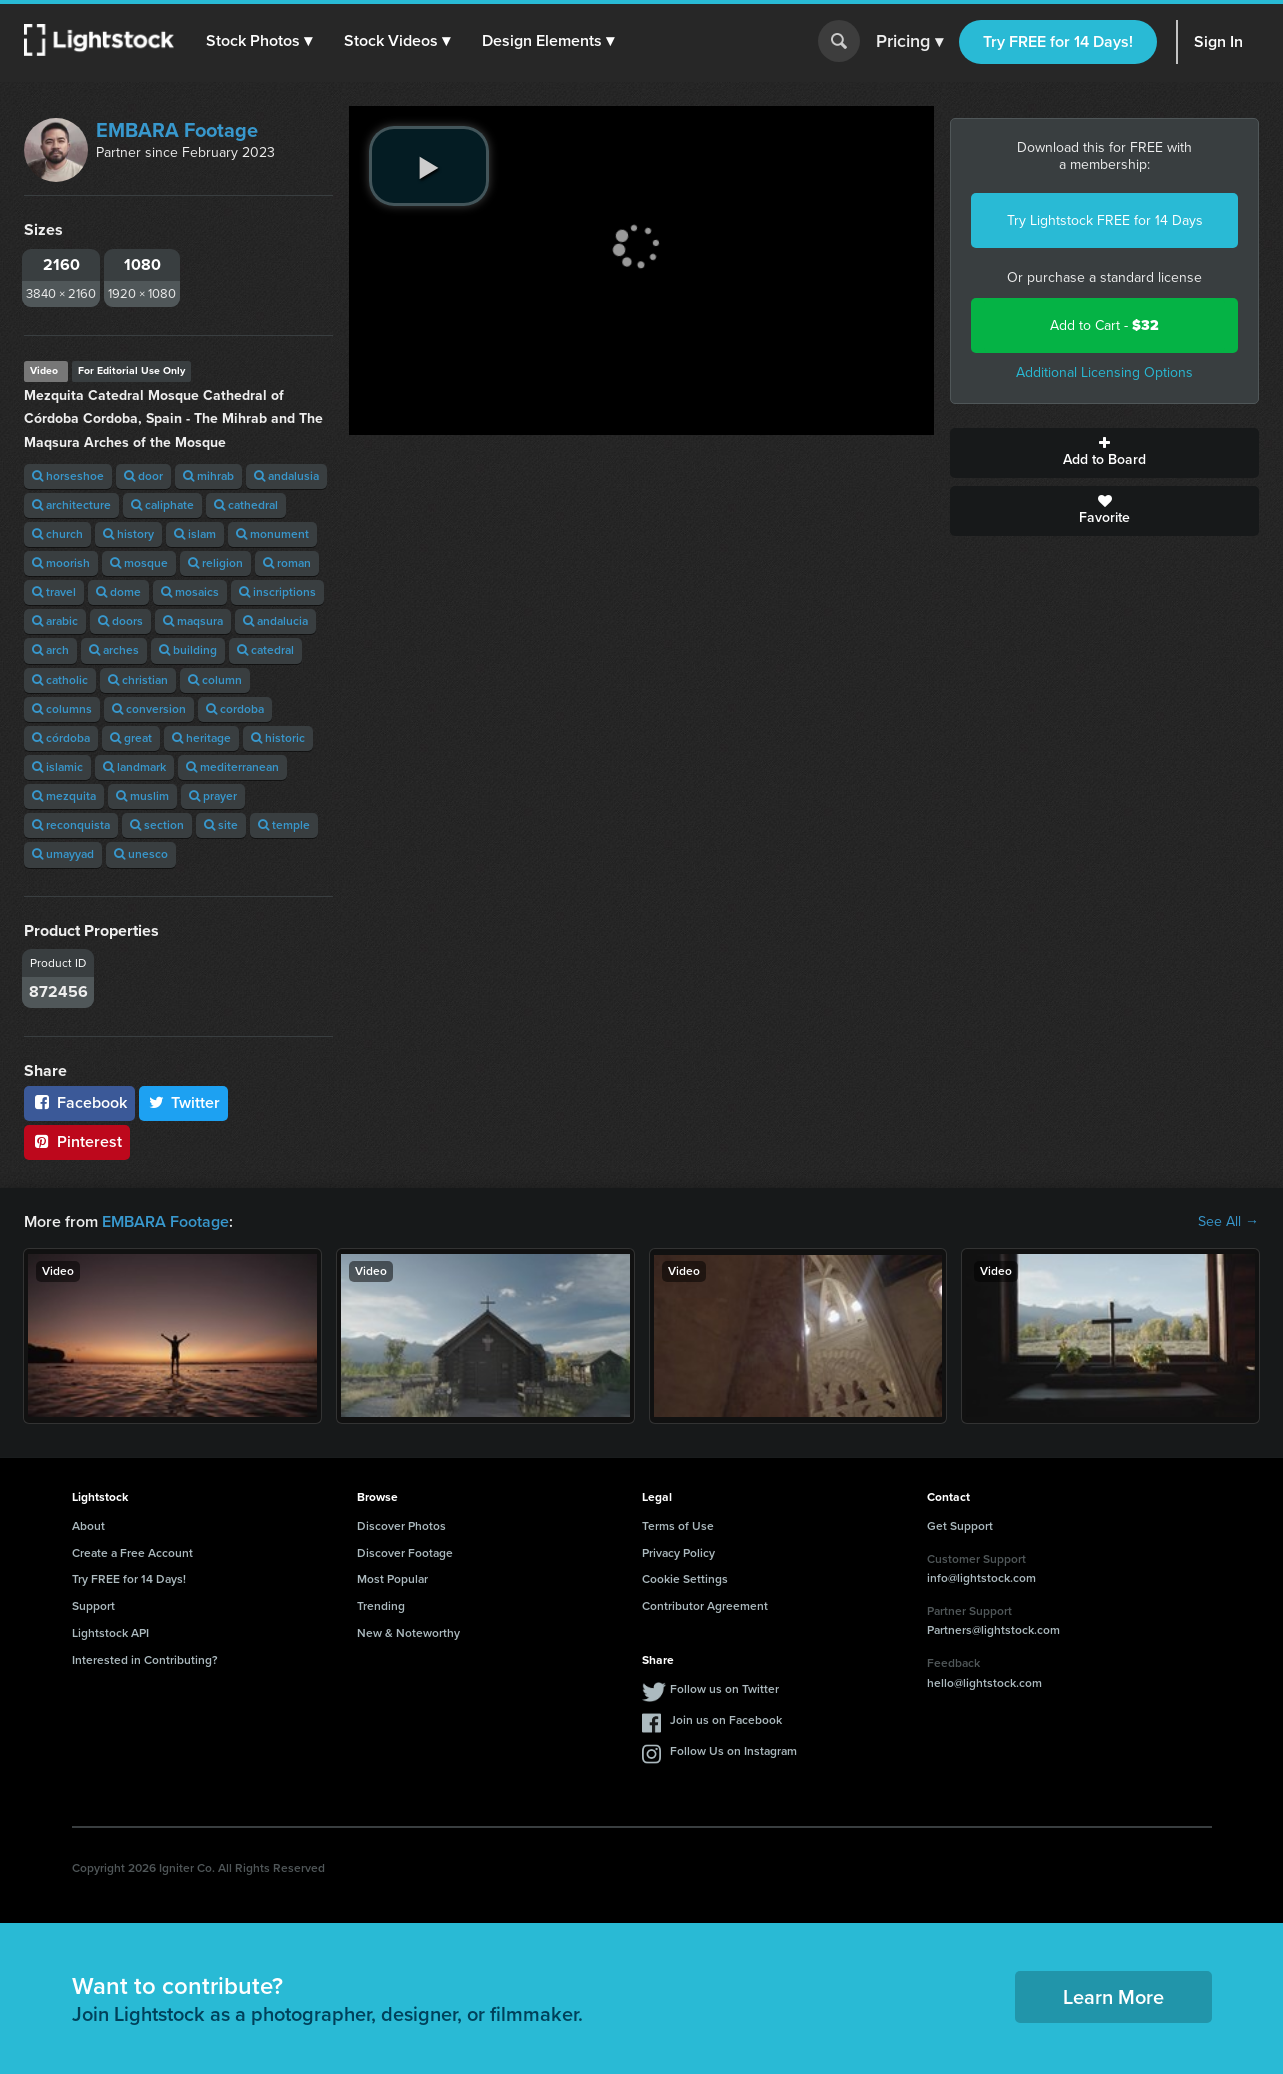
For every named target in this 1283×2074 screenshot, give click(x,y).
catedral (265, 650)
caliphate (162, 505)
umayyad (63, 854)
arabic (55, 621)
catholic (60, 680)
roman (287, 563)
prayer (213, 796)
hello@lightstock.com (984, 1683)
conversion (149, 709)
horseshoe (68, 476)
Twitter (184, 1102)
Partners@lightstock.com (993, 1630)
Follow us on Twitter (724, 1689)
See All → (1228, 1222)
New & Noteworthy (408, 1633)
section (157, 825)
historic (278, 738)
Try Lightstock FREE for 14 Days (1105, 220)
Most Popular (392, 1579)
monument (272, 534)
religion (215, 563)
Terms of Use (678, 1526)
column (215, 680)
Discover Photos (401, 1526)
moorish (61, 563)
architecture (71, 505)
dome (118, 592)
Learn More (1113, 1997)
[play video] (429, 166)
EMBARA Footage (177, 130)
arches (114, 650)
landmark (134, 767)
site (221, 825)
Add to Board (1104, 453)
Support (93, 1606)
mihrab (208, 476)
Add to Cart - (1104, 325)
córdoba (61, 738)
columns (62, 709)
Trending (381, 1606)
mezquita (64, 796)
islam (195, 534)
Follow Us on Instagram (733, 1751)
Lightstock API (110, 1633)
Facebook (79, 1102)
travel (54, 592)
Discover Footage (405, 1553)
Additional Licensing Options (1104, 372)
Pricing (909, 42)
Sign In (1218, 41)
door (143, 476)
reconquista (71, 825)
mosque (139, 563)
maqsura (193, 621)
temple (284, 825)
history (128, 534)
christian (138, 680)
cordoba (235, 709)
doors (120, 621)
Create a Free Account (132, 1553)
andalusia (286, 476)
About (88, 1526)
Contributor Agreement (705, 1606)
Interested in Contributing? (145, 1660)
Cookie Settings (685, 1579)
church (57, 534)
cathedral (246, 505)
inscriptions (277, 592)
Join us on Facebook (726, 1720)
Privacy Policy (678, 1553)
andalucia (275, 621)
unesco (141, 854)
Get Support (960, 1526)
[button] (259, 41)
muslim (142, 796)
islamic (57, 767)
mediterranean (232, 767)
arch (50, 650)
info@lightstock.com (981, 1578)
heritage (201, 738)
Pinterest (77, 1141)
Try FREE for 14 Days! (1058, 41)
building (188, 650)
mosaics (190, 592)
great (131, 738)
